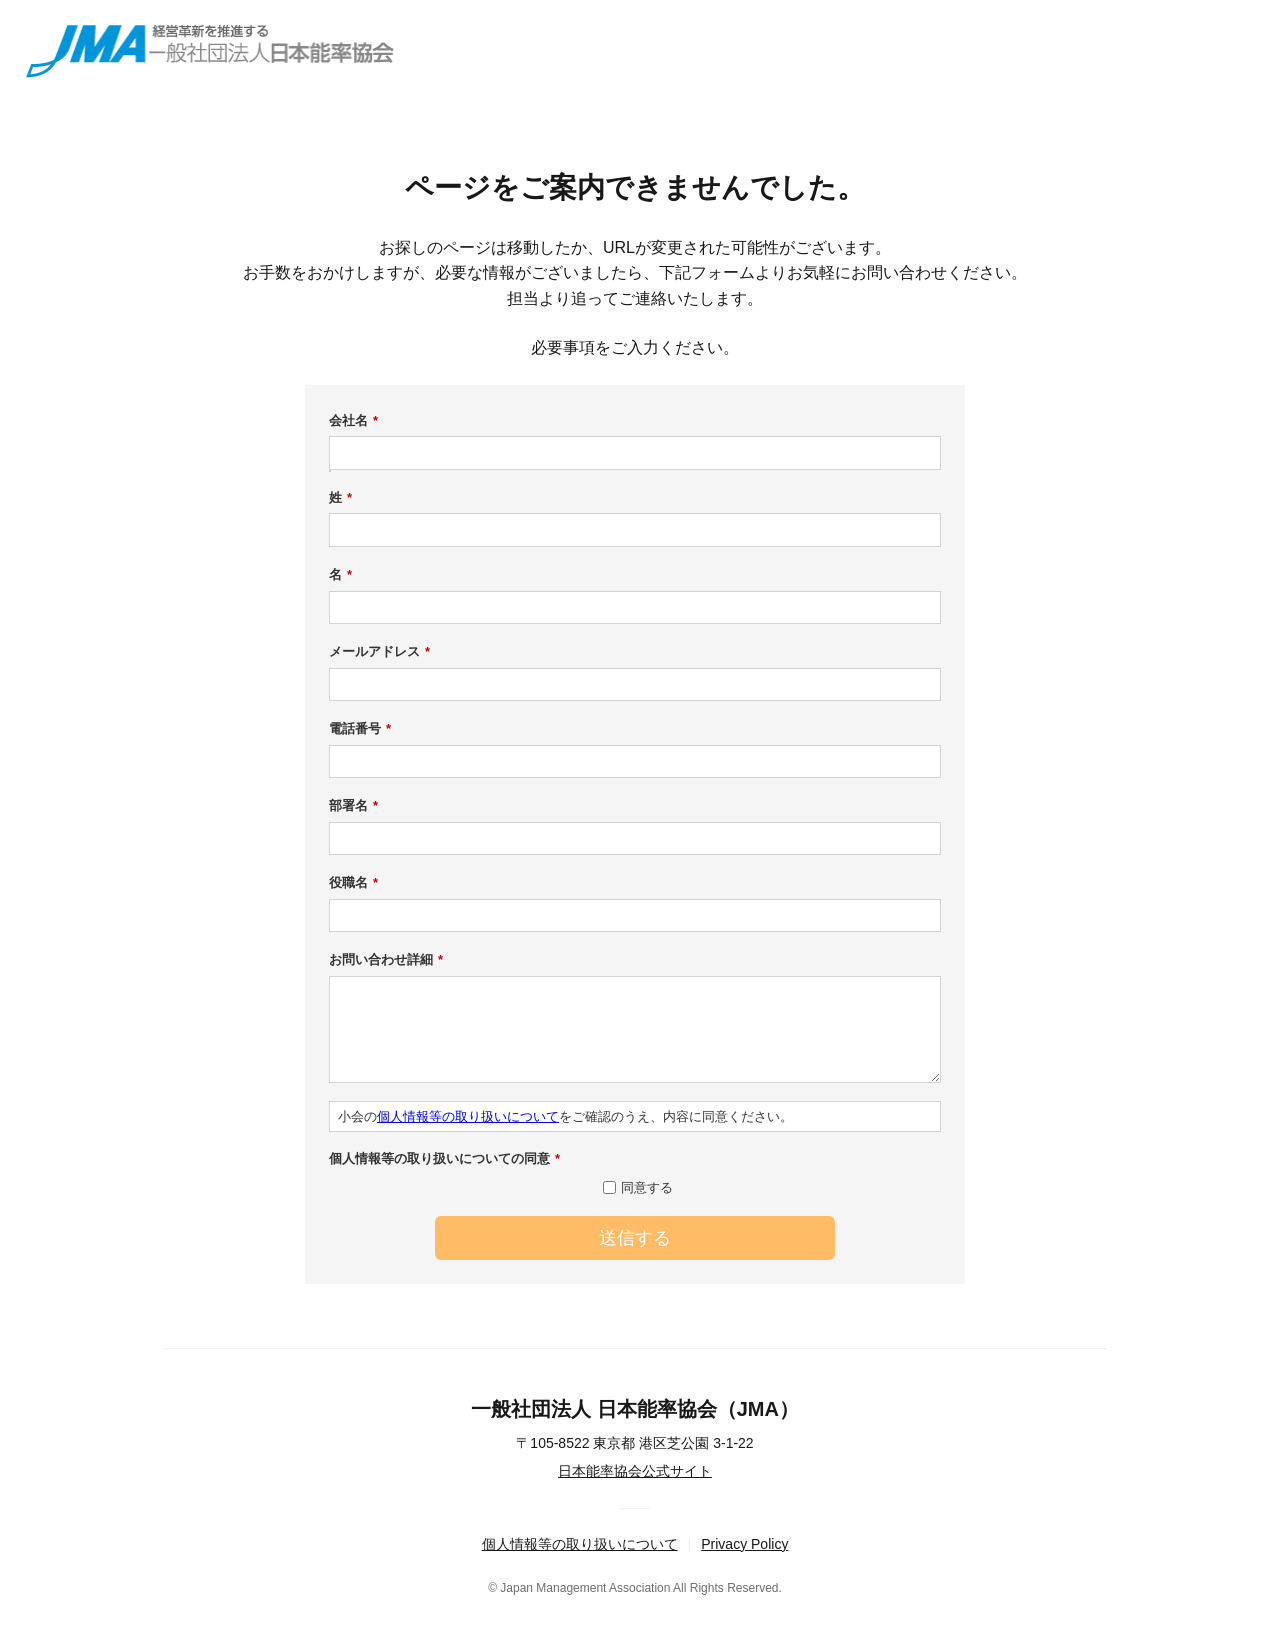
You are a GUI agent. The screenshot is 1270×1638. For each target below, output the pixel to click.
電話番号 (360, 729)
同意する (647, 1187)
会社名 (353, 421)
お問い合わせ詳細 (386, 960)
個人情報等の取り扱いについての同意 (444, 1159)
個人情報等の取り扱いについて (468, 1116)
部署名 (353, 806)
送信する (635, 1238)
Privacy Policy (744, 1544)
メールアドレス (379, 652)
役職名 (353, 883)
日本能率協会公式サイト (635, 1471)
